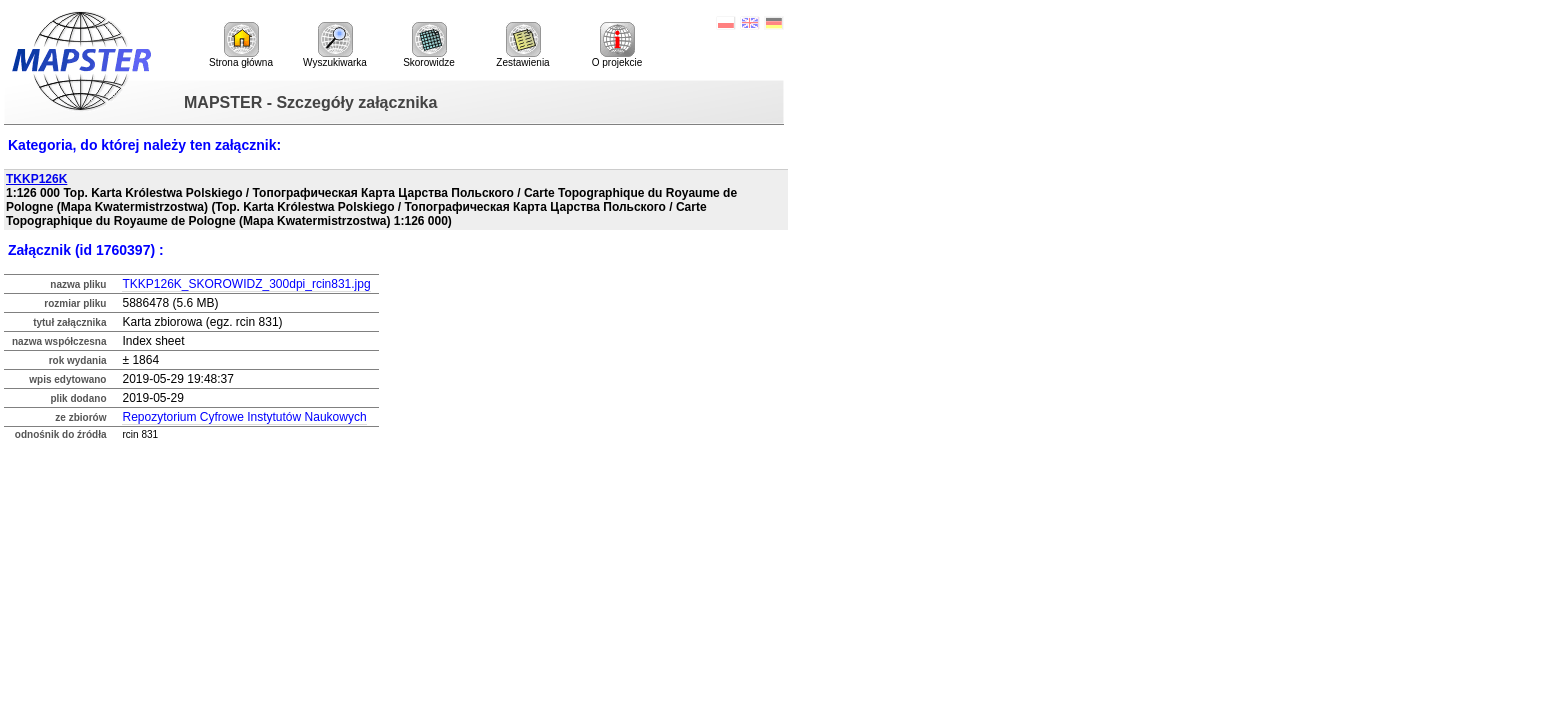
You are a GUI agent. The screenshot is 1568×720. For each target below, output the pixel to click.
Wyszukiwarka (335, 45)
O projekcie (617, 45)
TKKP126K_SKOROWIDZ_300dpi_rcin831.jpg (246, 284)
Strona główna (241, 45)
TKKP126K (36, 179)
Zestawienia (522, 45)
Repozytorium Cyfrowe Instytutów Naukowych (244, 417)
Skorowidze (429, 45)
